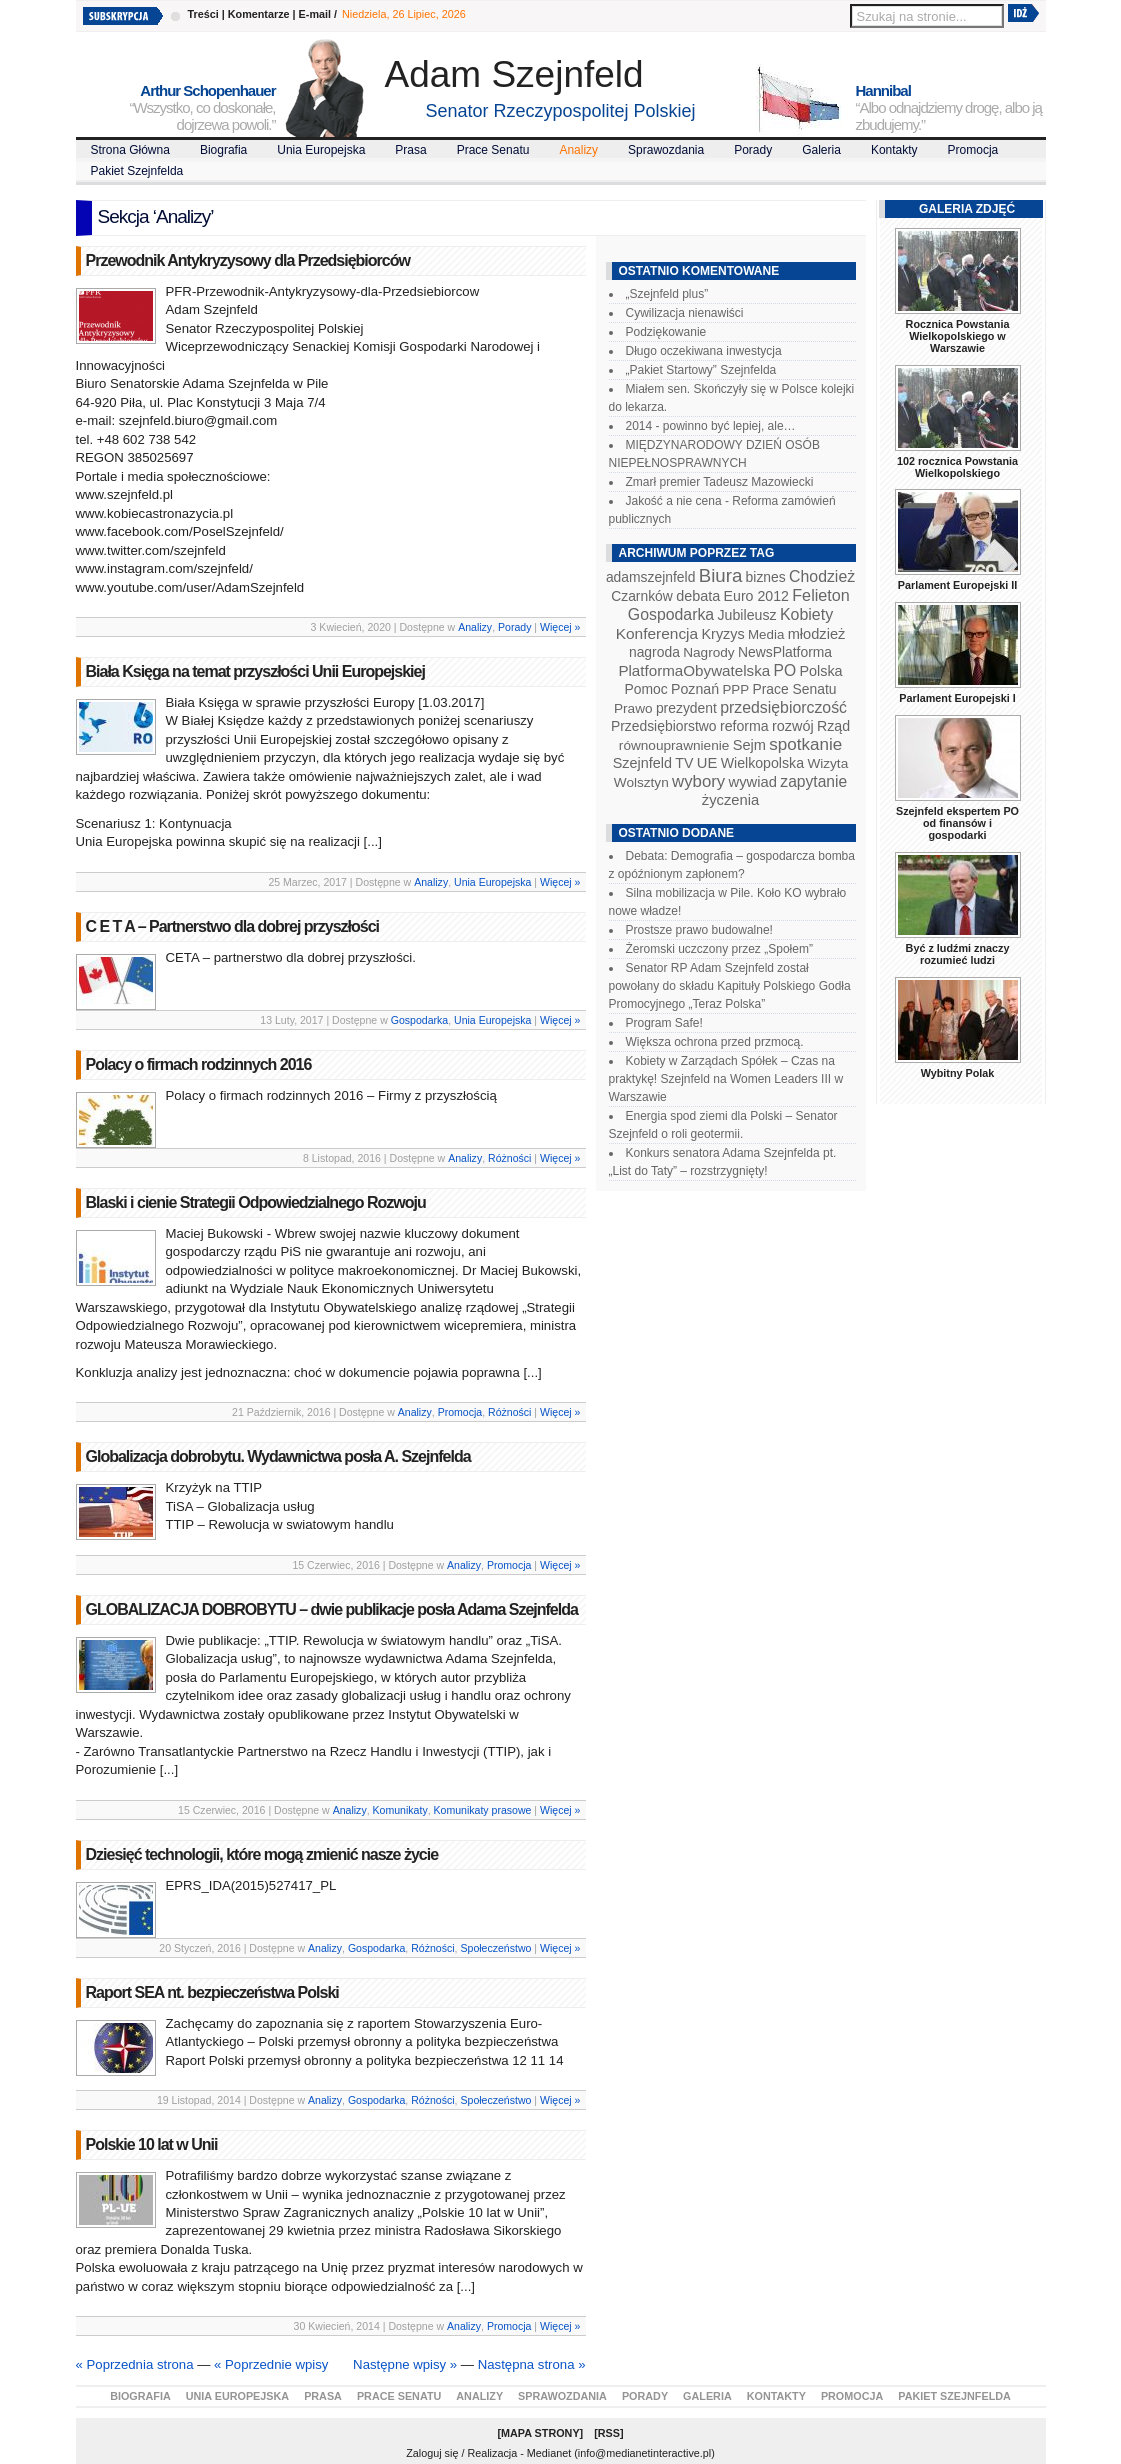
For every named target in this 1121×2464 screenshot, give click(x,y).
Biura (721, 575)
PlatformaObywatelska (694, 670)
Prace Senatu (493, 150)
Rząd (833, 726)
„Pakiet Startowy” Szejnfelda (701, 370)
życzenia (731, 800)
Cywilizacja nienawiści (685, 313)
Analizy (578, 150)
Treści (203, 14)
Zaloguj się (432, 2453)
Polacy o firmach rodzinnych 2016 (199, 1064)
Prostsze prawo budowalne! (699, 930)
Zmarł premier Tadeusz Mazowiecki (720, 482)
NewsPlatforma (785, 652)
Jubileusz (747, 615)
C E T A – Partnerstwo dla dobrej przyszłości (233, 926)
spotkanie (805, 744)
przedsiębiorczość (783, 707)
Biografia (223, 150)
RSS (609, 2433)
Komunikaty (400, 1810)
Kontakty (894, 150)
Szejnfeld (642, 763)
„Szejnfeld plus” (667, 294)
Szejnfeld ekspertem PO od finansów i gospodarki (957, 823)
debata (698, 596)
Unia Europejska (321, 150)
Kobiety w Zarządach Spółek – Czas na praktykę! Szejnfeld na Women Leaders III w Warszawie (726, 1079)
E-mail (315, 14)
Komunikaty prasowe (483, 1810)
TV (684, 763)
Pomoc (646, 689)
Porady (753, 150)
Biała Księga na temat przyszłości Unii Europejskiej (255, 671)
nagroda (654, 652)
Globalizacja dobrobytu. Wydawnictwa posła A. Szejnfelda (278, 1456)
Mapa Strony (540, 2433)
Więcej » (560, 627)
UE (707, 763)
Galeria (821, 150)
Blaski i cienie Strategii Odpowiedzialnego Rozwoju (256, 1202)
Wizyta (827, 763)
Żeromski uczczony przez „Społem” (719, 949)
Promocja (973, 150)
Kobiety (806, 614)
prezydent (686, 708)
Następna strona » (532, 2364)
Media (766, 634)
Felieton (821, 595)
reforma (744, 726)
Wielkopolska (762, 763)
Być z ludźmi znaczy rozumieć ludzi (958, 954)
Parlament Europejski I (957, 698)
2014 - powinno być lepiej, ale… (711, 426)
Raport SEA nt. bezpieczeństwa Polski (212, 1992)
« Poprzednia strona (135, 2364)
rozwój (793, 726)
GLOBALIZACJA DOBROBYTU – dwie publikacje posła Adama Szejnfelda (332, 1609)
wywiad (753, 782)
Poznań (695, 689)
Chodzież (822, 576)
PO (785, 670)
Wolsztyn (641, 782)
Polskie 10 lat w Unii (152, 2144)
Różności (509, 1158)
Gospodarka (419, 1020)
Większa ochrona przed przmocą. (715, 1042)
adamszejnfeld (650, 577)
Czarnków (642, 596)
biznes (766, 577)
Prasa (410, 150)
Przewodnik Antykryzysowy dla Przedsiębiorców (248, 260)
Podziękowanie (666, 332)
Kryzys (723, 634)
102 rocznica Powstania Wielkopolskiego (957, 467)
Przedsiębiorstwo (664, 726)
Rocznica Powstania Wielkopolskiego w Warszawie (958, 336)
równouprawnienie (674, 745)
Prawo (633, 708)
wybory (698, 781)
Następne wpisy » (405, 2364)
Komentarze (259, 14)
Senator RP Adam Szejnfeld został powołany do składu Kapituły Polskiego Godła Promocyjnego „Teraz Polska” (730, 986)
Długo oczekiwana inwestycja (704, 351)
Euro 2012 (756, 596)
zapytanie (813, 781)
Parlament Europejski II (957, 585)
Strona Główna (130, 150)
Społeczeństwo (495, 1948)
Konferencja (657, 633)
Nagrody (708, 652)
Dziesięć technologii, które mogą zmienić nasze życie (262, 1854)
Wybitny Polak (958, 1073)
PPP (735, 689)
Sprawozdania (666, 150)
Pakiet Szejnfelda (137, 171)
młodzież (817, 634)
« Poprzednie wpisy (271, 2364)
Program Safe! (664, 1023)
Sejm (749, 745)
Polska (820, 671)
